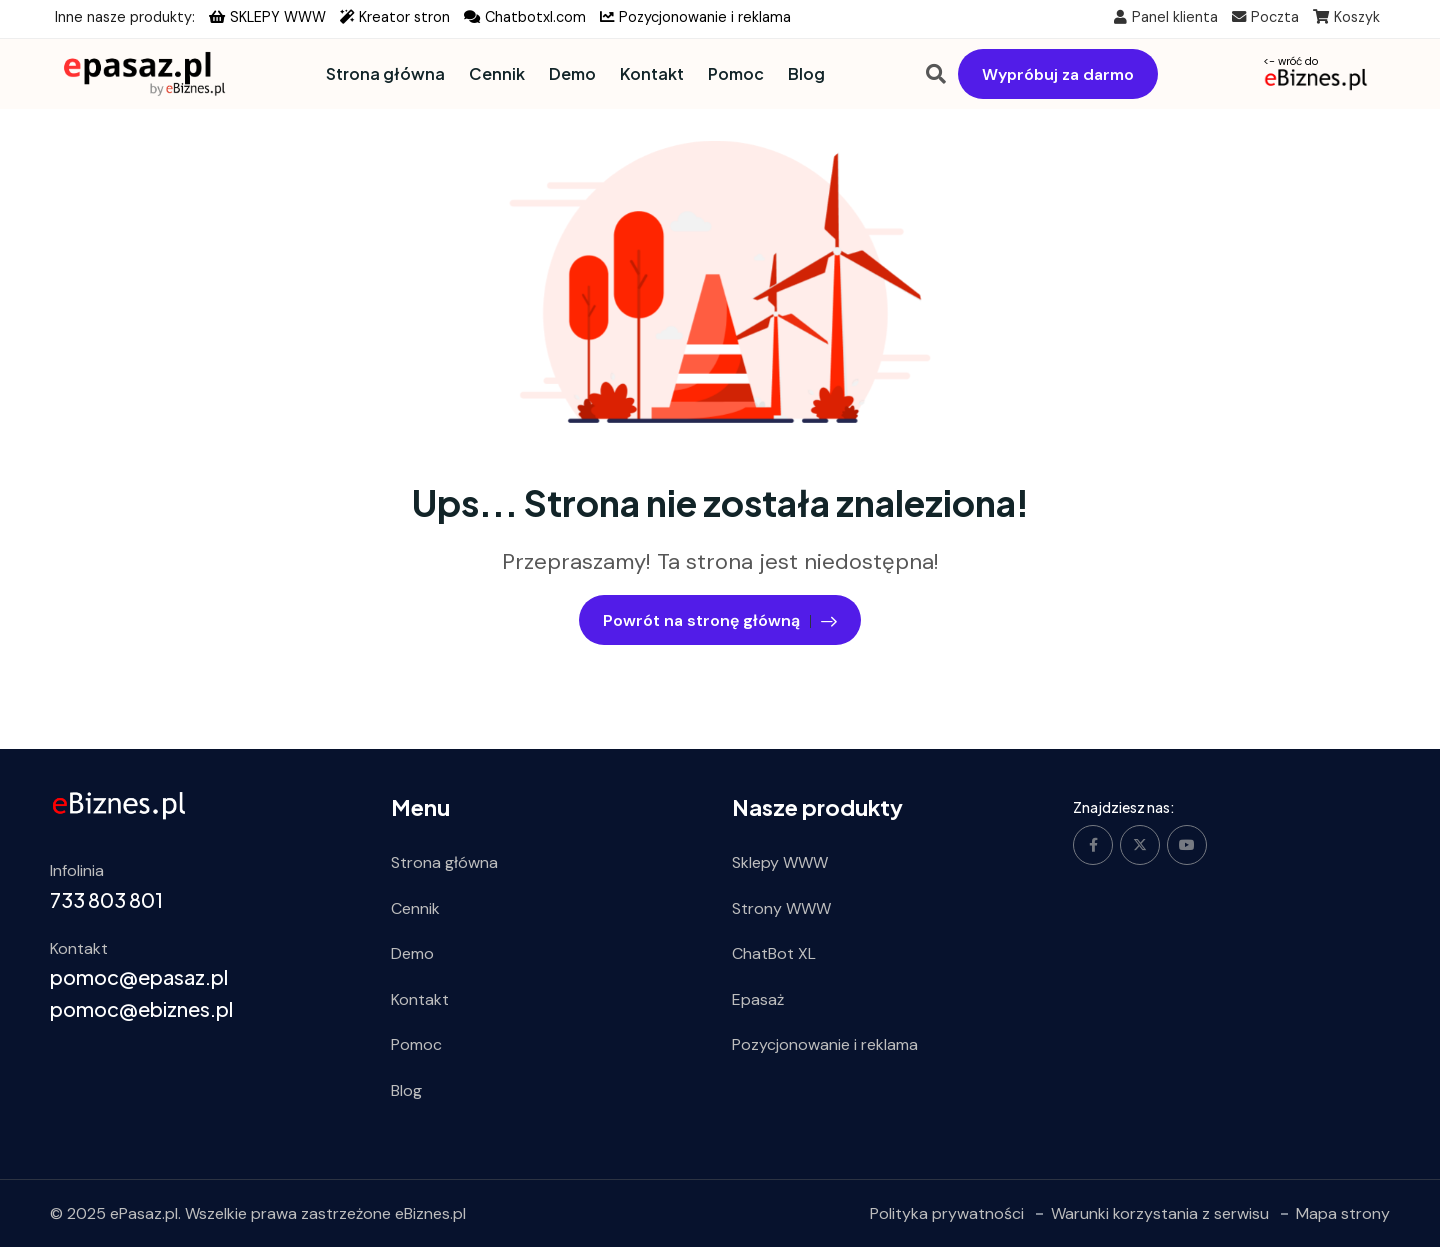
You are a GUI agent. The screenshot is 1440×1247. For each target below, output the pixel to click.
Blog (806, 73)
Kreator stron (395, 17)
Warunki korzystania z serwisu (1160, 1212)
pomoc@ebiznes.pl (141, 1008)
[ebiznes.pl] (119, 804)
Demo (572, 73)
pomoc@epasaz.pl (139, 976)
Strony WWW (781, 907)
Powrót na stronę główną (720, 618)
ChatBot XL (774, 953)
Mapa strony (1343, 1212)
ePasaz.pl (144, 1212)
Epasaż (758, 998)
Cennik (497, 73)
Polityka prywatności (947, 1212)
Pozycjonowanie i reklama (695, 17)
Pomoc (736, 73)
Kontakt (652, 73)
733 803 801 (106, 898)
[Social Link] (1093, 845)
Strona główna (385, 73)
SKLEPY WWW (267, 17)
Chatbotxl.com (525, 17)
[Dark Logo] (138, 74)
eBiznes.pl (430, 1212)
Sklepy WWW (780, 862)
